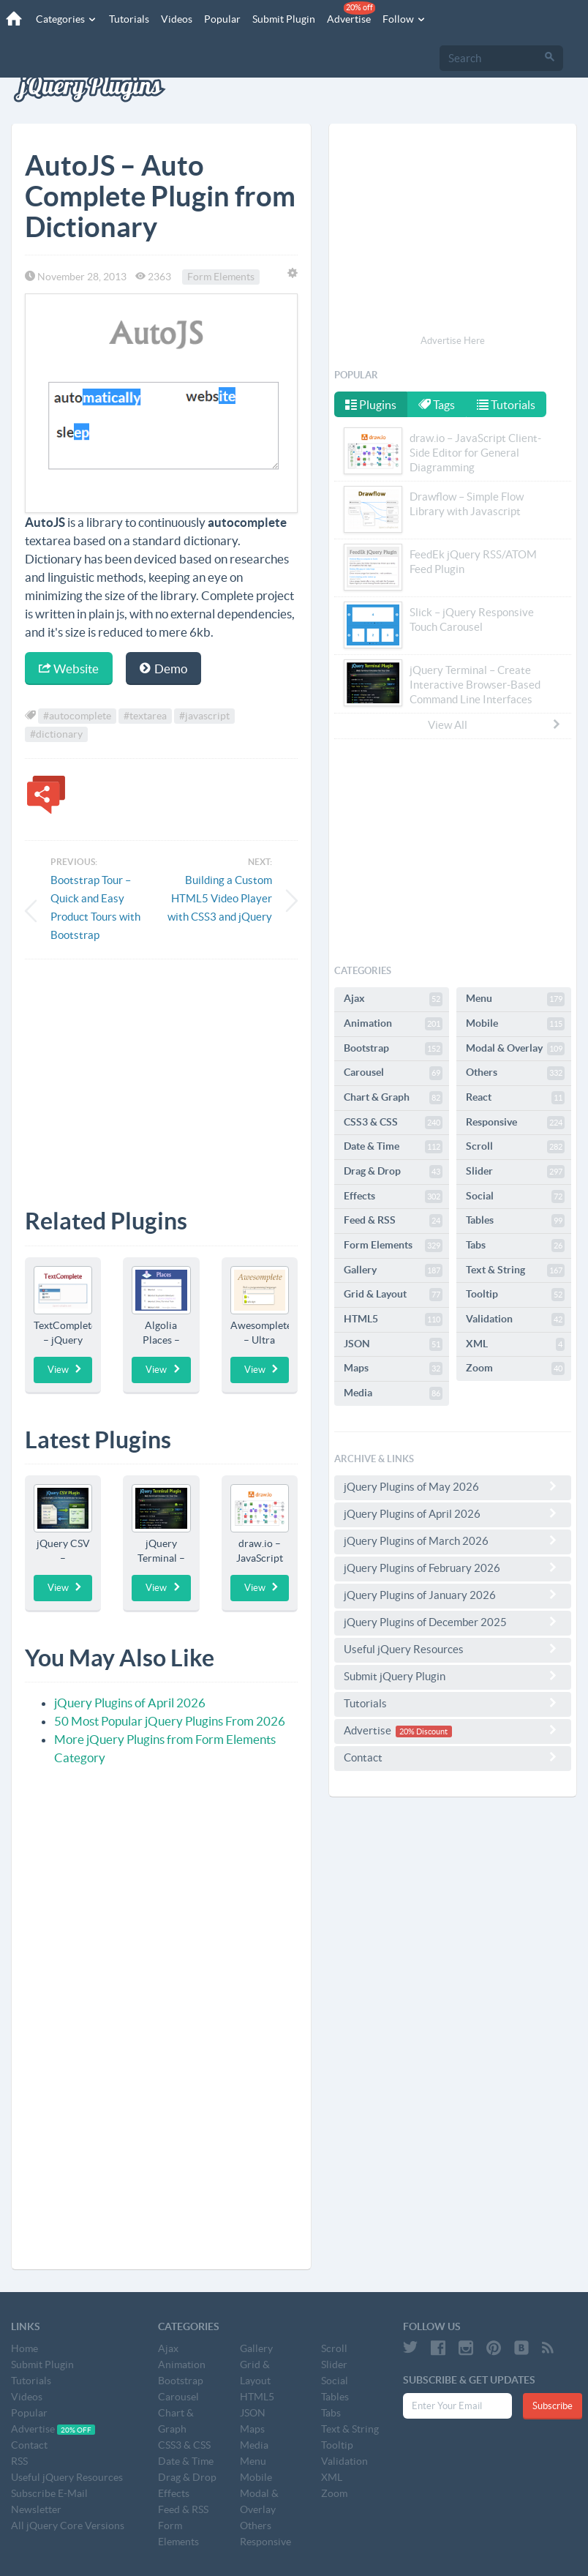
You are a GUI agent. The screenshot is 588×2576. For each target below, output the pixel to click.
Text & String (515, 1270)
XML (515, 1344)
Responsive (515, 1122)
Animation (393, 1023)
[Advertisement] (161, 1072)
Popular (220, 19)
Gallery (393, 1270)
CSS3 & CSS (393, 1122)
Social (515, 1196)
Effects (393, 1196)
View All (495, 724)
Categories (64, 19)
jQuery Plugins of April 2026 (130, 1703)
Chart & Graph (393, 1097)
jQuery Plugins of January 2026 (453, 1594)
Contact (453, 1757)
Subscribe (552, 2405)
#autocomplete (77, 716)
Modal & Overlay (515, 1048)
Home (24, 2348)
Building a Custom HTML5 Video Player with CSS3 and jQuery (219, 898)
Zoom (515, 1368)
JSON (393, 1344)
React (515, 1097)
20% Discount (423, 1731)
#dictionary (56, 734)
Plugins (370, 404)
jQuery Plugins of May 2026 (453, 1486)
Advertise (349, 13)
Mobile (515, 1023)
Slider (515, 1171)
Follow (402, 19)
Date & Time (393, 1146)
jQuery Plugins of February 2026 (453, 1567)
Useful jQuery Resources (453, 1648)
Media (393, 1393)
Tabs (515, 1245)
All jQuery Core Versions (67, 2525)
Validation (515, 1319)
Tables (515, 1220)
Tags (438, 404)
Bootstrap (393, 1048)
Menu (515, 999)
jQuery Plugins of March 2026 (453, 1540)
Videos (174, 19)
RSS (19, 2461)
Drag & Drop (393, 1171)
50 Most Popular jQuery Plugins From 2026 (169, 1721)
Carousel (393, 1072)
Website (69, 668)
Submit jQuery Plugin (453, 1675)
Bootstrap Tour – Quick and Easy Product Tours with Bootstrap (95, 907)
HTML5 (393, 1319)
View (65, 1369)
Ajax (393, 999)
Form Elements (221, 276)
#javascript (204, 716)
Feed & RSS (393, 1220)
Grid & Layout (393, 1294)
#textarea (145, 716)
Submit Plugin (281, 19)
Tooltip (515, 1294)
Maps (393, 1368)
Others (515, 1072)
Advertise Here (453, 340)
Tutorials (127, 19)
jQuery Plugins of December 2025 (453, 1621)
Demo (163, 668)
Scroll (515, 1146)
